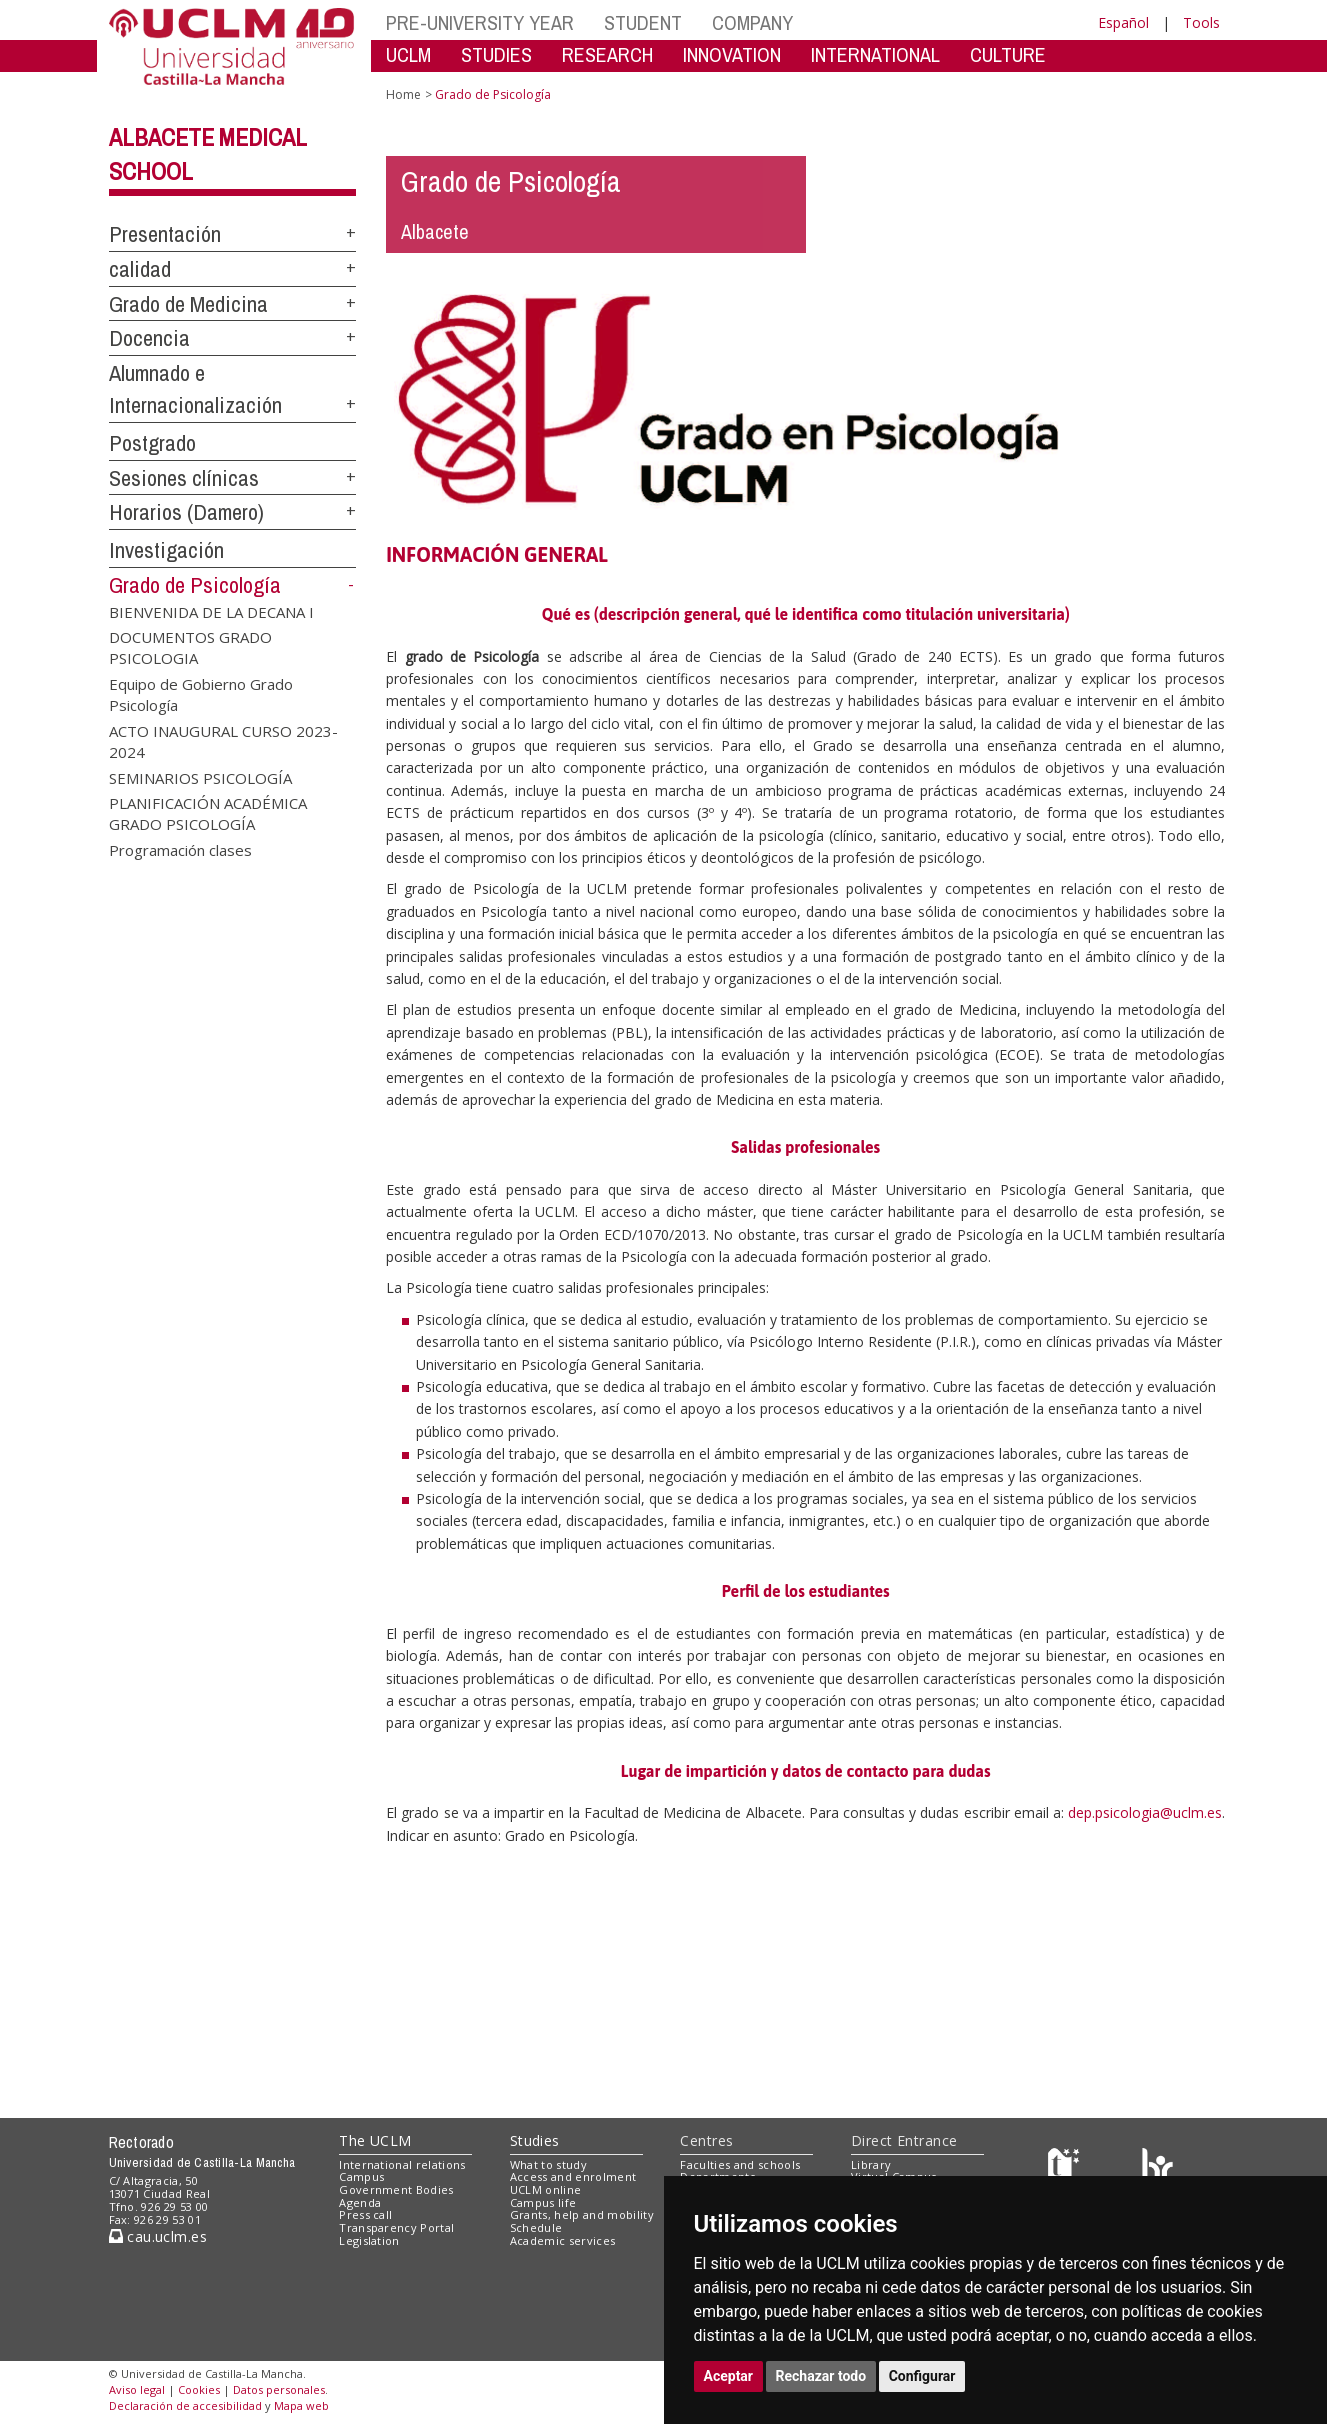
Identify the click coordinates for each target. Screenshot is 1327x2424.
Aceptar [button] (729, 2376)
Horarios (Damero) (186, 512)
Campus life (543, 2202)
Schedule (536, 2227)
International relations (402, 2164)
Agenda (360, 2202)
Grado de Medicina (188, 304)
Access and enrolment (573, 2176)
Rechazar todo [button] (821, 2376)
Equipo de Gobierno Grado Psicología (201, 693)
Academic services (563, 2240)
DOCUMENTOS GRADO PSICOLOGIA (190, 647)
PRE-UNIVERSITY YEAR (480, 22)
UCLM (408, 54)
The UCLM (375, 2140)
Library (871, 2164)
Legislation (369, 2240)
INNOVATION (732, 54)
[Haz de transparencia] (1066, 2168)
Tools (1201, 22)
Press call (365, 2214)
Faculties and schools (740, 2164)
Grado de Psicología (195, 585)
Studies (535, 2140)
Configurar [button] (922, 2376)
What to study (548, 2164)
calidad (140, 269)
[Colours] (1157, 2168)
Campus (361, 2176)
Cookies (199, 2389)
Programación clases (180, 849)
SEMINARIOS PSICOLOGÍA (200, 777)
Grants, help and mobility (582, 2214)
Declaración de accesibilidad (185, 2405)
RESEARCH (607, 54)
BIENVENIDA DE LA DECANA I (211, 611)
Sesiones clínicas (184, 478)
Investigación (166, 550)
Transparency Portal (396, 2227)
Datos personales (279, 2389)
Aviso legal (137, 2389)
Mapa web (301, 2405)
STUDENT (643, 22)
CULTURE (1008, 54)
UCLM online (546, 2189)
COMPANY (752, 22)
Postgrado (152, 443)
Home (403, 94)
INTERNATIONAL (875, 54)
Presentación (165, 234)
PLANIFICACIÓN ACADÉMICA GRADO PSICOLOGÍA (208, 813)
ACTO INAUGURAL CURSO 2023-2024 (223, 740)
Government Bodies (396, 2189)
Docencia (149, 338)
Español (1123, 22)
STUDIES (496, 54)
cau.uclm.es (158, 2236)
